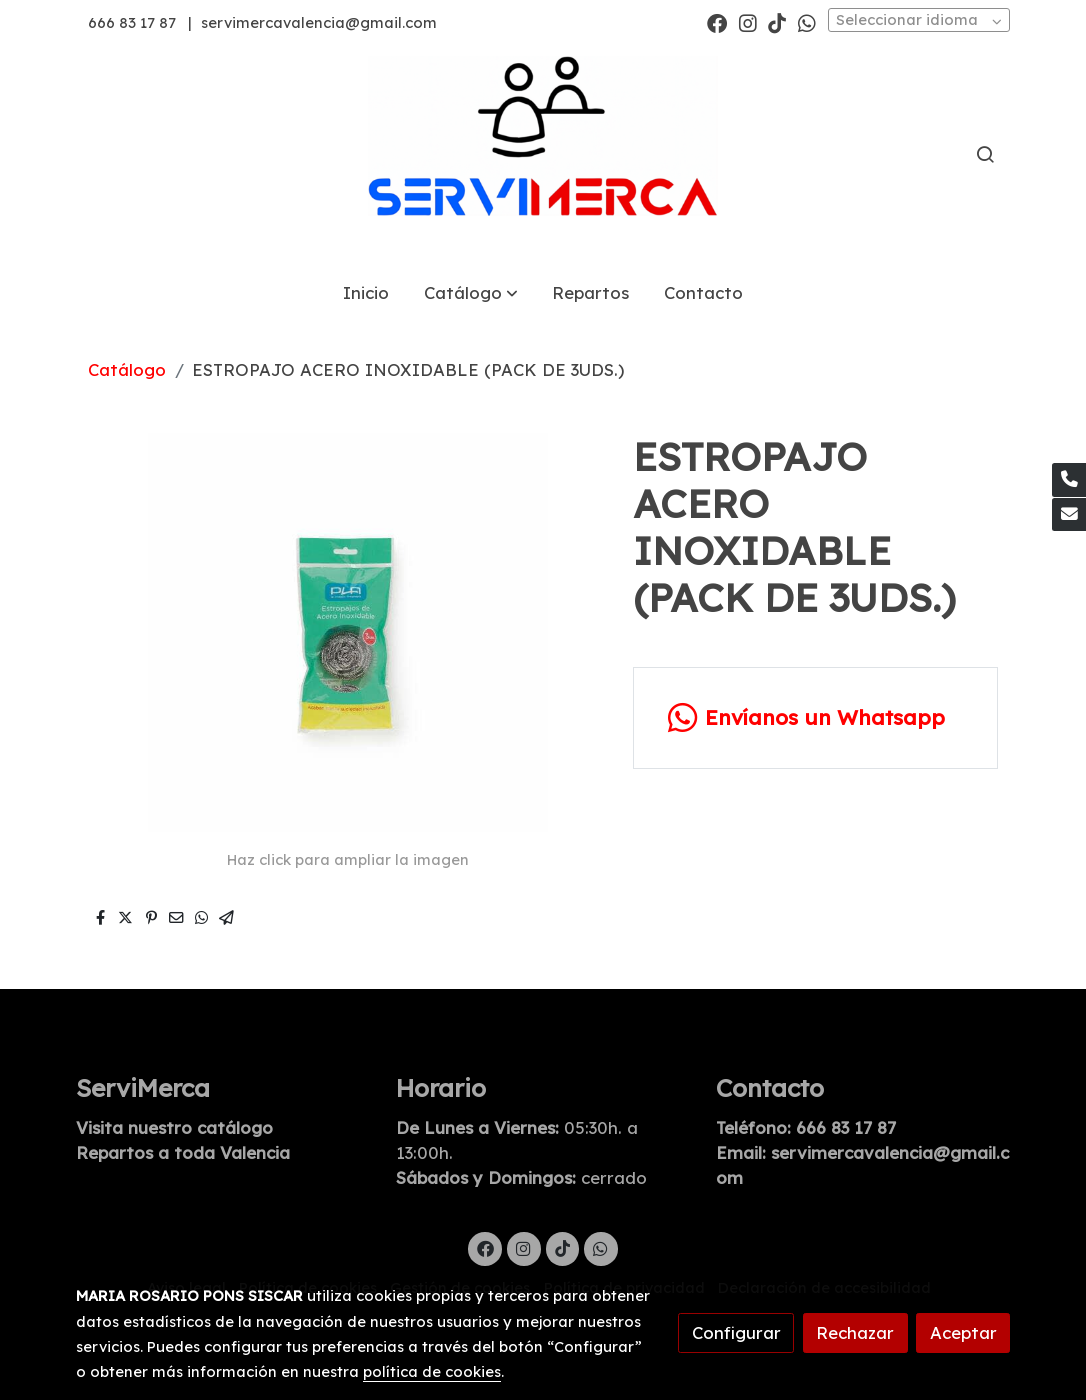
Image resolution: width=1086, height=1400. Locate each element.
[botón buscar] (985, 154)
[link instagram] (748, 22)
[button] (471, 293)
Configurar (736, 1332)
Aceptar (963, 1332)
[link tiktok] (777, 22)
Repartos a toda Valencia (183, 1152)
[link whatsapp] (807, 22)
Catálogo (127, 369)
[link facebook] (717, 22)
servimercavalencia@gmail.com (319, 22)
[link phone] (1069, 480)
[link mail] (1069, 515)
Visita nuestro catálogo (174, 1127)
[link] (543, 154)
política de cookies (432, 1371)
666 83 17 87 (132, 22)
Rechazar (855, 1332)
